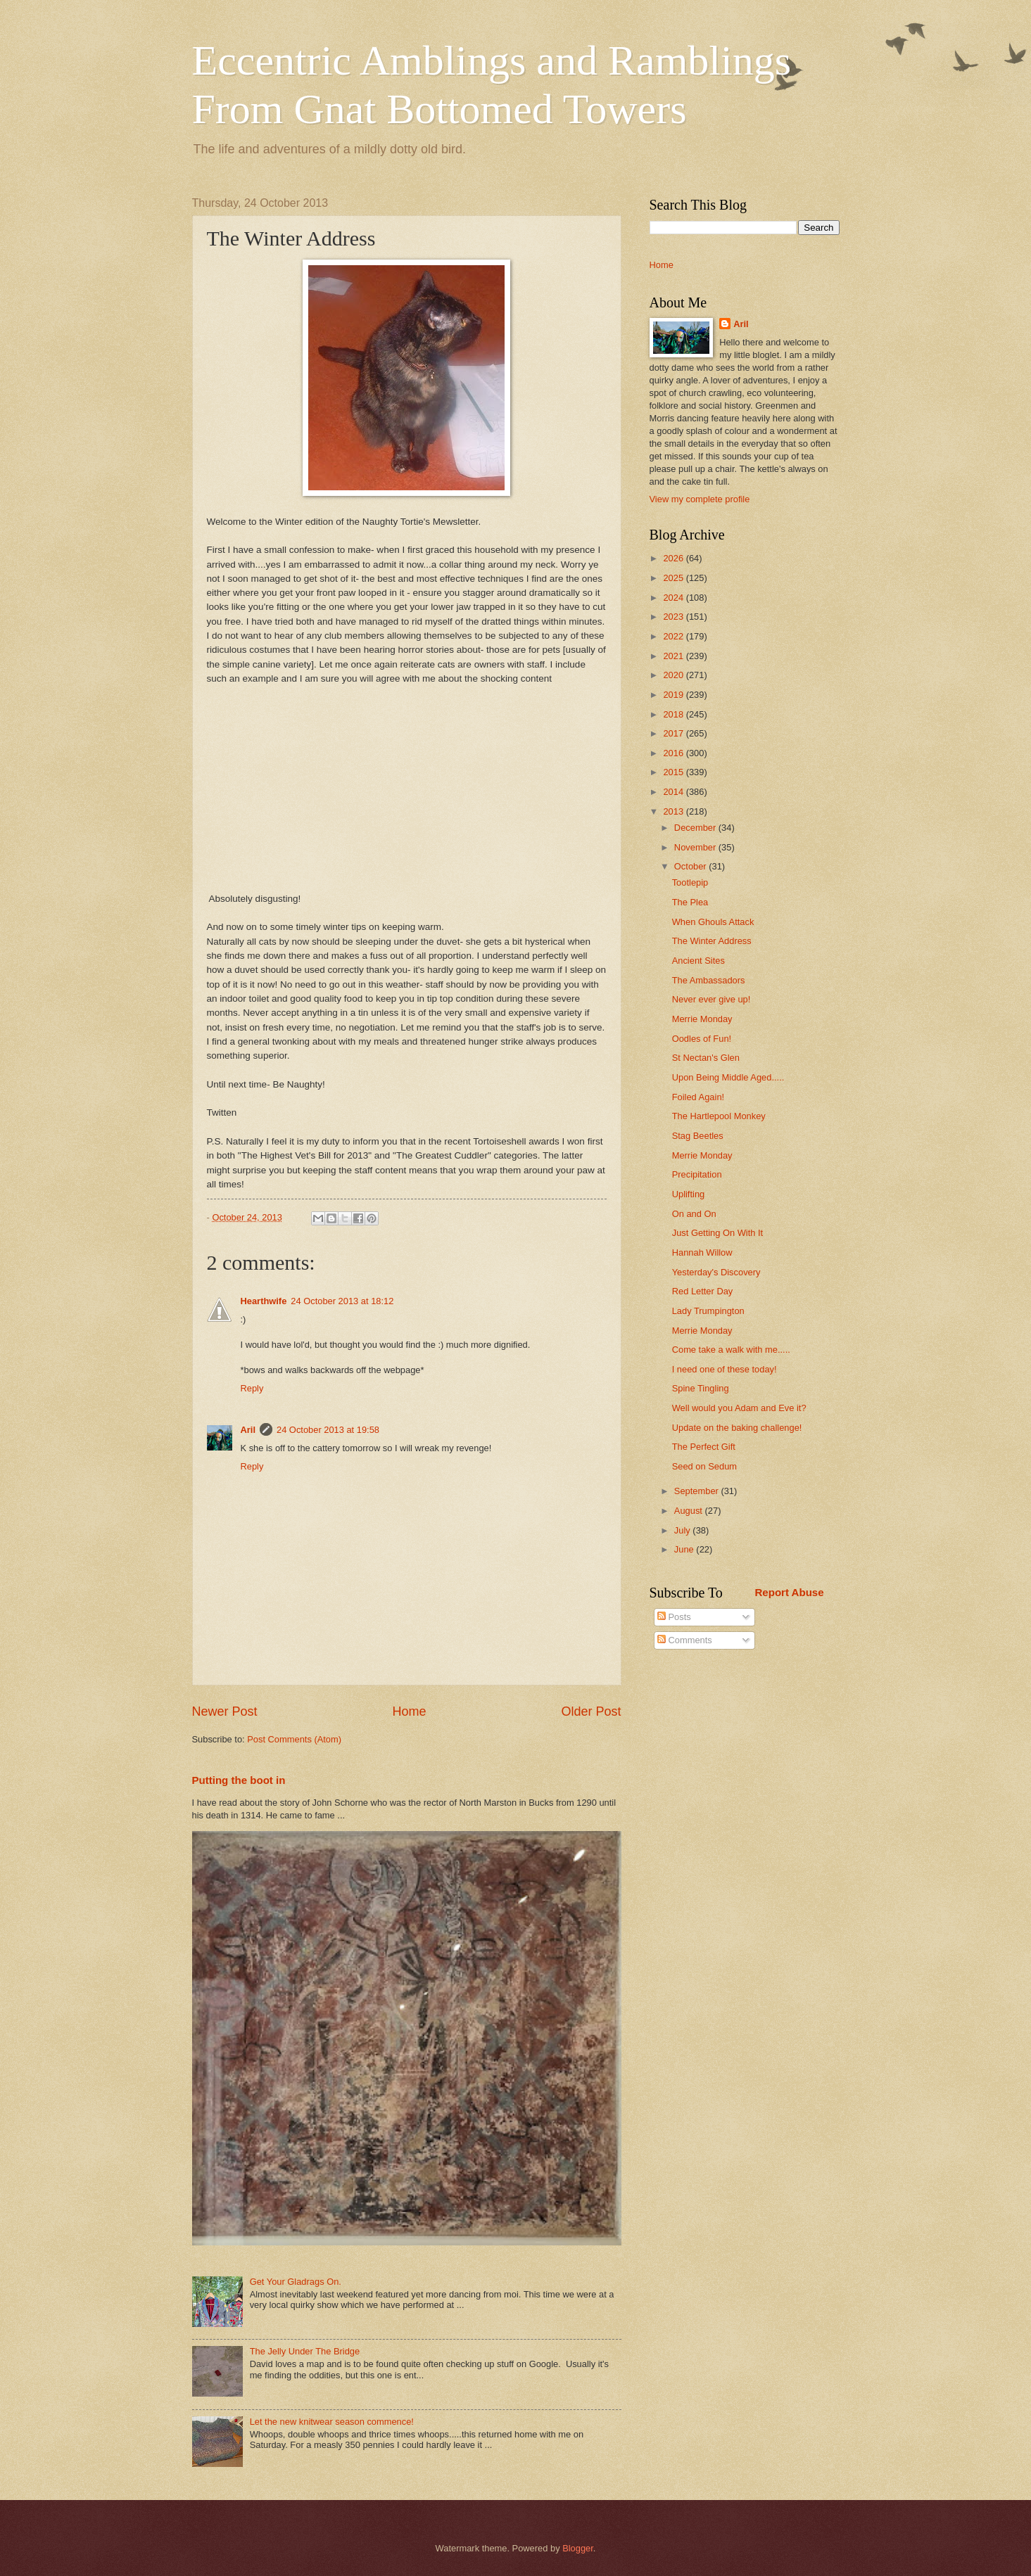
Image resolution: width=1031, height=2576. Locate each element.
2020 (674, 675)
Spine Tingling (700, 1388)
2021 (674, 656)
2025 (674, 578)
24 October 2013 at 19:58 (328, 1429)
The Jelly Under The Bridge (305, 2351)
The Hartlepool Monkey (719, 1116)
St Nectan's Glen (706, 1057)
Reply (252, 1388)
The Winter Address (712, 941)
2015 (674, 772)
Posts (674, 1617)
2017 (674, 733)
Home (409, 1711)
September (697, 1491)
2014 (674, 791)
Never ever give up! (711, 999)
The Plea (690, 902)
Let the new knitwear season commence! (332, 2421)
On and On (694, 1214)
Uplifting (688, 1194)
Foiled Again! (698, 1097)
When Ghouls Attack (713, 922)
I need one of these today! (724, 1369)
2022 (674, 636)
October (691, 866)
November (696, 847)
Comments (684, 1640)
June (685, 1549)
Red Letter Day (702, 1291)
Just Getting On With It (718, 1233)
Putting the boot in (239, 1780)
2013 (674, 811)
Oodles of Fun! (701, 1038)
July (683, 1530)
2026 (674, 558)
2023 (674, 616)
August (689, 1510)
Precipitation (697, 1174)
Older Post (591, 1711)
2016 (674, 753)
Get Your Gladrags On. (295, 2281)
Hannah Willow (702, 1252)
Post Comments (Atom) (294, 1739)
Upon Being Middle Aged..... (728, 1077)
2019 (674, 694)
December (696, 827)
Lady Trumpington (708, 1311)
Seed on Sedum (704, 1466)
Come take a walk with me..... (731, 1349)
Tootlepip (690, 882)
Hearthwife (264, 1301)
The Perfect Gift (703, 1446)
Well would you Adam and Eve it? (739, 1408)
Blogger (577, 2548)
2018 (674, 714)
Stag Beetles (697, 1135)
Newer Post (225, 1711)
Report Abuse (789, 1592)
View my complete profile (700, 499)
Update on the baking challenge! (737, 1427)
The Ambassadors (708, 980)
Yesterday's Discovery (716, 1272)
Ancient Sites (698, 960)
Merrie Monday (702, 1019)
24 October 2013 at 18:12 (342, 1301)
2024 (674, 597)
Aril (248, 1429)
